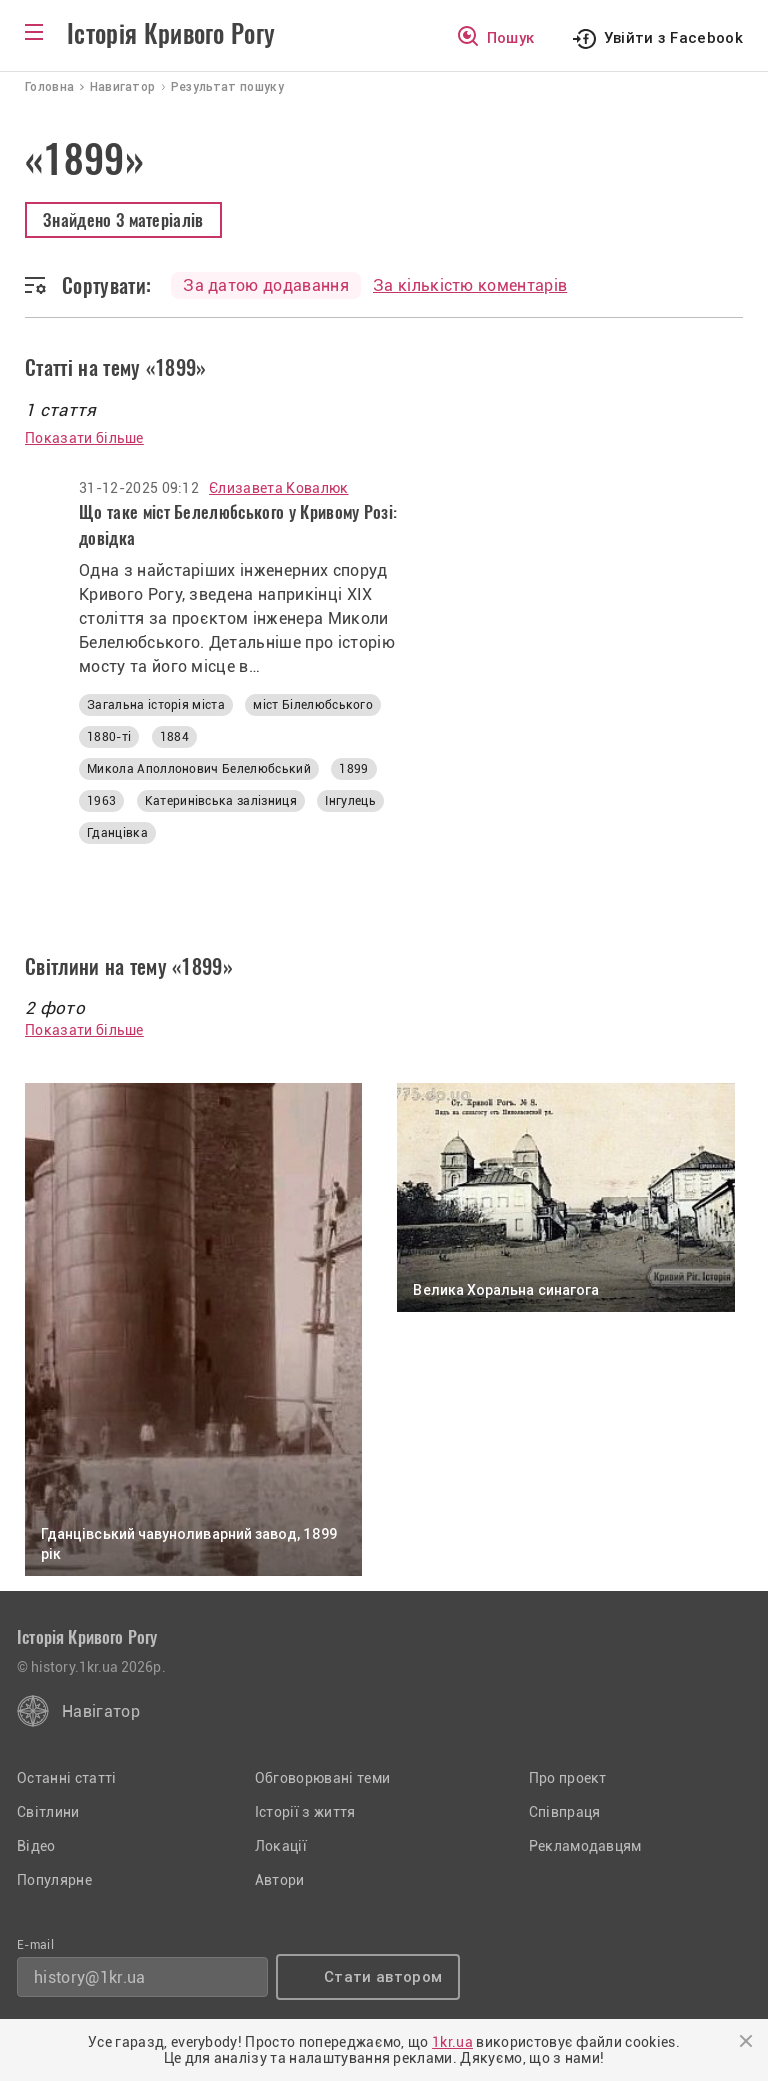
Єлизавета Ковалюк (278, 488)
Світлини (48, 1812)
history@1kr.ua (89, 1977)
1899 (353, 769)
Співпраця (565, 1812)
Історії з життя (305, 1812)
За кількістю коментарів (470, 285)
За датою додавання (266, 285)
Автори (280, 1880)
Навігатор (101, 1711)
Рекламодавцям (585, 1846)
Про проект (568, 1778)
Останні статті (66, 1778)
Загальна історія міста (156, 705)
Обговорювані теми (322, 1778)
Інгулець (350, 801)
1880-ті (109, 737)
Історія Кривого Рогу (171, 34)
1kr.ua (452, 2042)
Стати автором (383, 1977)
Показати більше (84, 438)
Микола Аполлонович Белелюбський (199, 769)
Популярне (54, 1880)
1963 (101, 801)
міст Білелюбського (313, 705)
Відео (36, 1846)
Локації (281, 1846)
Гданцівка (117, 833)
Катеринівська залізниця (221, 801)
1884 (174, 737)
